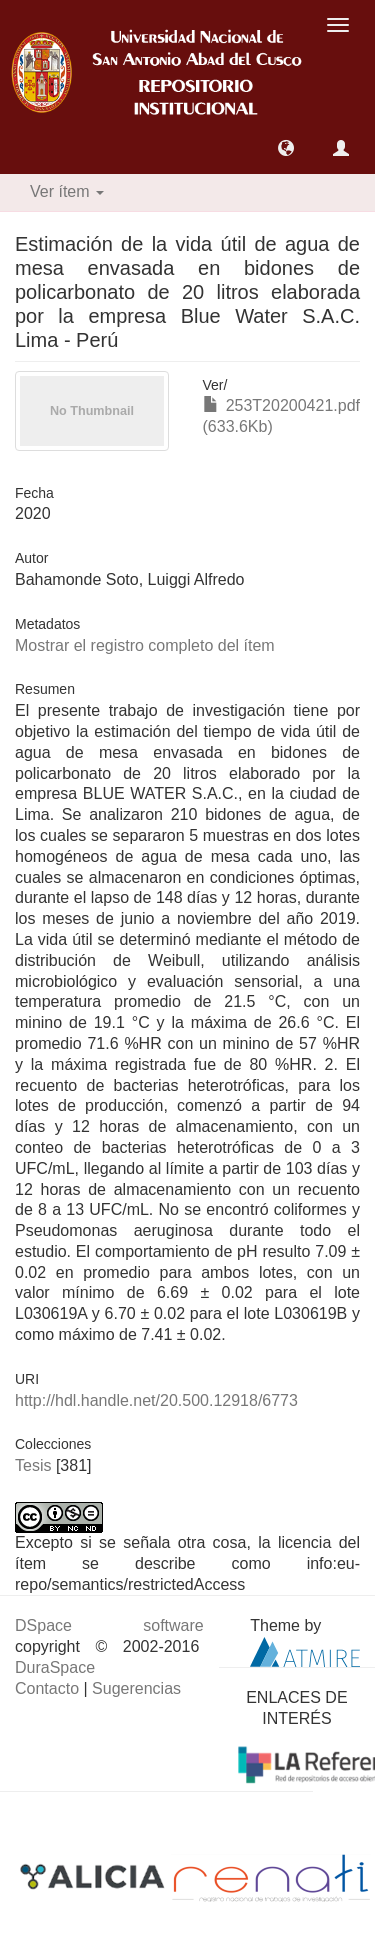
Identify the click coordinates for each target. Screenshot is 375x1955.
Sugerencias (136, 1688)
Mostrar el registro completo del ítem (145, 645)
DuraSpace (55, 1667)
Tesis (33, 1465)
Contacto (47, 1688)
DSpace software (109, 1625)
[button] (286, 148)
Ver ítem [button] (67, 191)
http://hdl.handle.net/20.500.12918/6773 (156, 1400)
